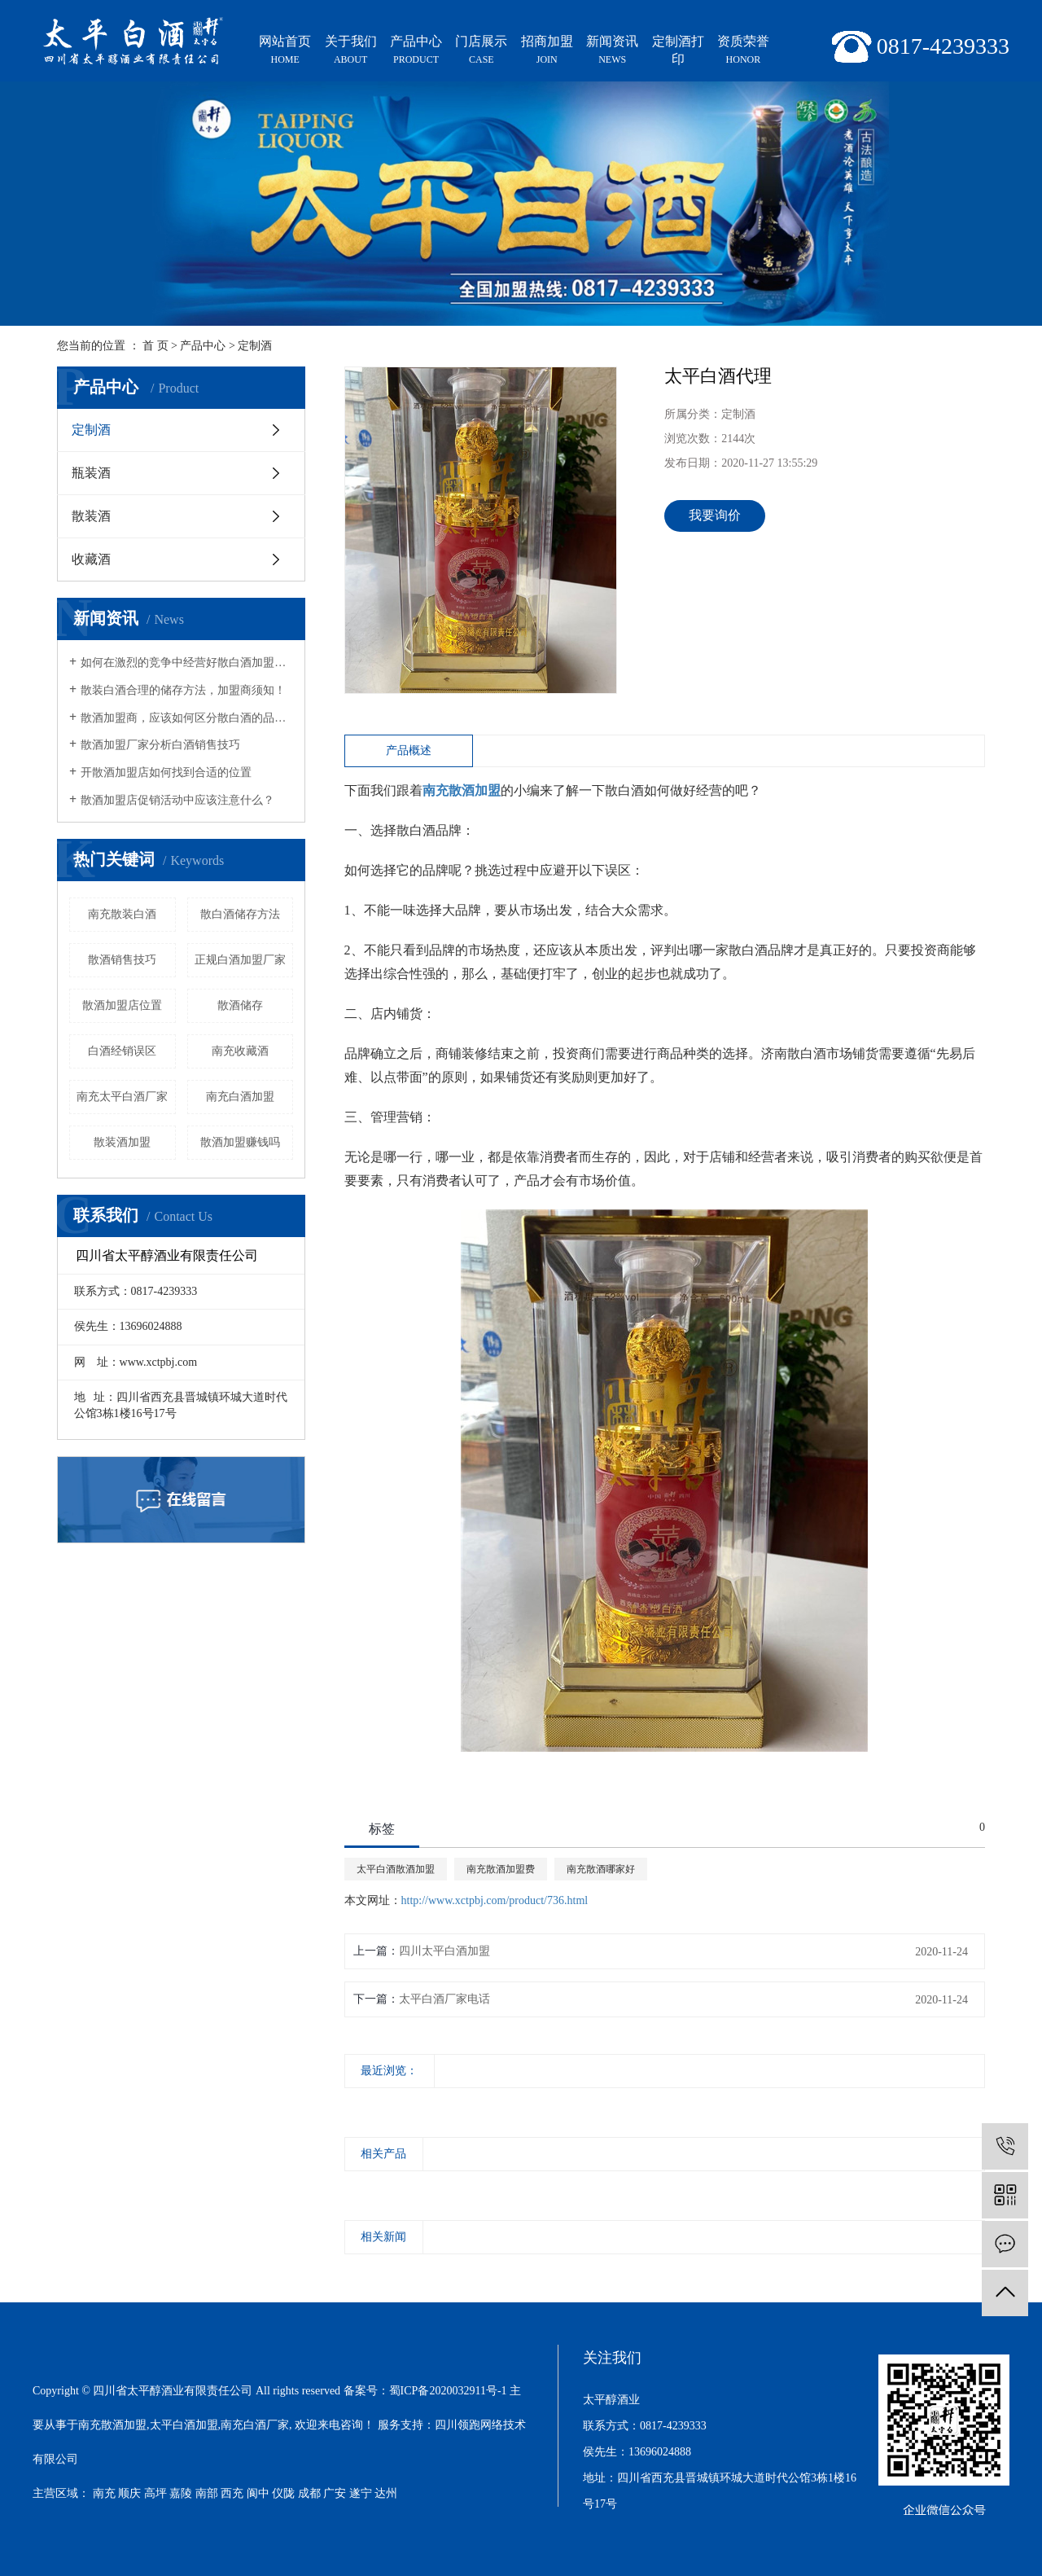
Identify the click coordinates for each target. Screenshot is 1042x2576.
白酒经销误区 (122, 1051)
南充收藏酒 (240, 1051)
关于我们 (350, 51)
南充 (104, 2493)
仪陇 (283, 2493)
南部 (206, 2493)
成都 (309, 2493)
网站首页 (284, 51)
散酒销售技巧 (122, 960)
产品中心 (415, 51)
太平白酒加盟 (184, 2425)
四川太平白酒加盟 (444, 1951)
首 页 (155, 346)
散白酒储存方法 (240, 914)
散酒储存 (240, 1005)
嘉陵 (180, 2493)
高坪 (155, 2493)
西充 (232, 2493)
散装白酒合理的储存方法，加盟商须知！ (183, 690)
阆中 (258, 2493)
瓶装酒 (91, 473)
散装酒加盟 (122, 1142)
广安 (334, 2493)
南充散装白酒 (122, 914)
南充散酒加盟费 (500, 1869)
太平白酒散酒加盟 (396, 1869)
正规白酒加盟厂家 (240, 960)
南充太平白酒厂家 (122, 1097)
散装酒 (91, 516)
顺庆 (129, 2493)
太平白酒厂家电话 (444, 1999)
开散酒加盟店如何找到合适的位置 (166, 772)
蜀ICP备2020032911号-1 (448, 2391)
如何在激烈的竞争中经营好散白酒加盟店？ (187, 662)
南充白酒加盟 (240, 1097)
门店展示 (481, 51)
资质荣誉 (743, 51)
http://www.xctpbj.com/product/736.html (495, 1900)
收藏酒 (91, 559)
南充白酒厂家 (255, 2425)
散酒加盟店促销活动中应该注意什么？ (177, 800)
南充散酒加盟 (112, 2425)
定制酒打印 (678, 50)
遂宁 (360, 2493)
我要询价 (715, 515)
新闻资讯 (612, 51)
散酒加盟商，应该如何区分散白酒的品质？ (187, 718)
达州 (385, 2493)
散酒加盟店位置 (122, 1005)
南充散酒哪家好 (601, 1869)
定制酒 (255, 346)
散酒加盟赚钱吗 (240, 1142)
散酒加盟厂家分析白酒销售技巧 (160, 745)
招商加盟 (547, 51)
